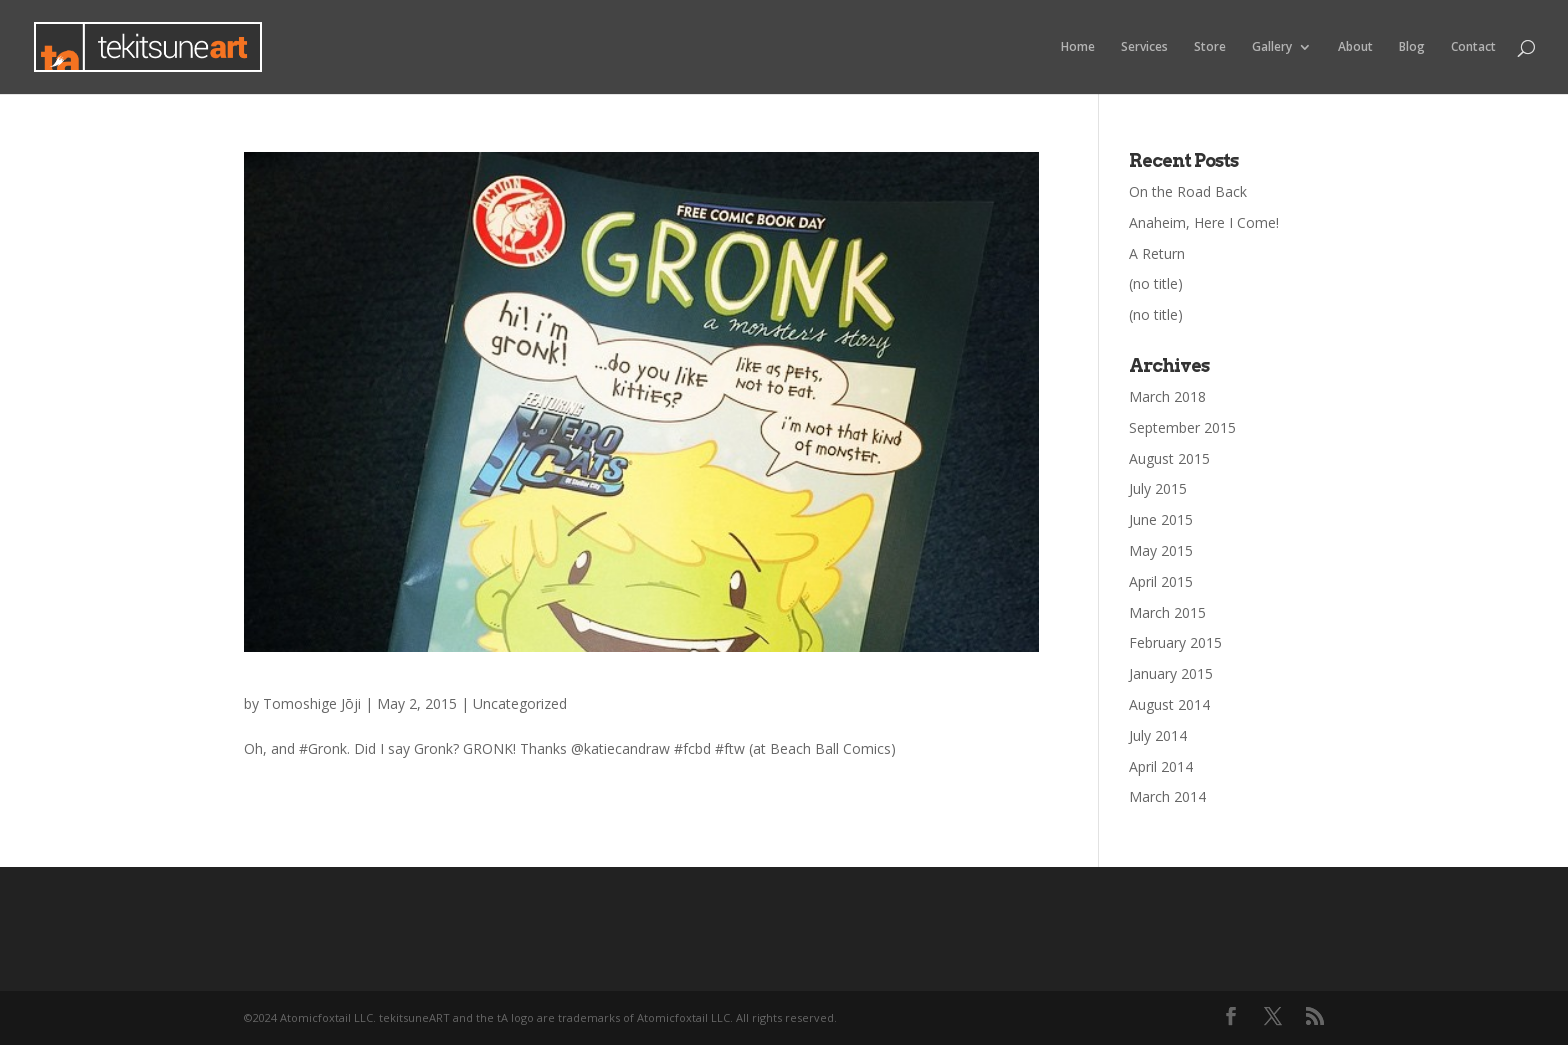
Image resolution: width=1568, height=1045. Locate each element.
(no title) (1156, 283)
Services (1144, 47)
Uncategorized (520, 703)
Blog (1412, 47)
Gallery (1272, 47)
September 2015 (1182, 427)
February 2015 (1175, 642)
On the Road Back (1188, 191)
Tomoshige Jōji (312, 703)
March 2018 (1167, 396)
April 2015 (1161, 581)
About (1355, 47)
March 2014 (1167, 796)
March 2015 (1167, 612)
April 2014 (1161, 766)
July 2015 (1158, 488)
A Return (1157, 253)
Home (1078, 47)
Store (1210, 47)
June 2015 (1161, 519)
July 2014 (1158, 735)
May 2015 (1161, 550)
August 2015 (1169, 458)
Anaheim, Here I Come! (1204, 222)
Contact (1473, 47)
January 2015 (1171, 673)
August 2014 (1169, 704)
